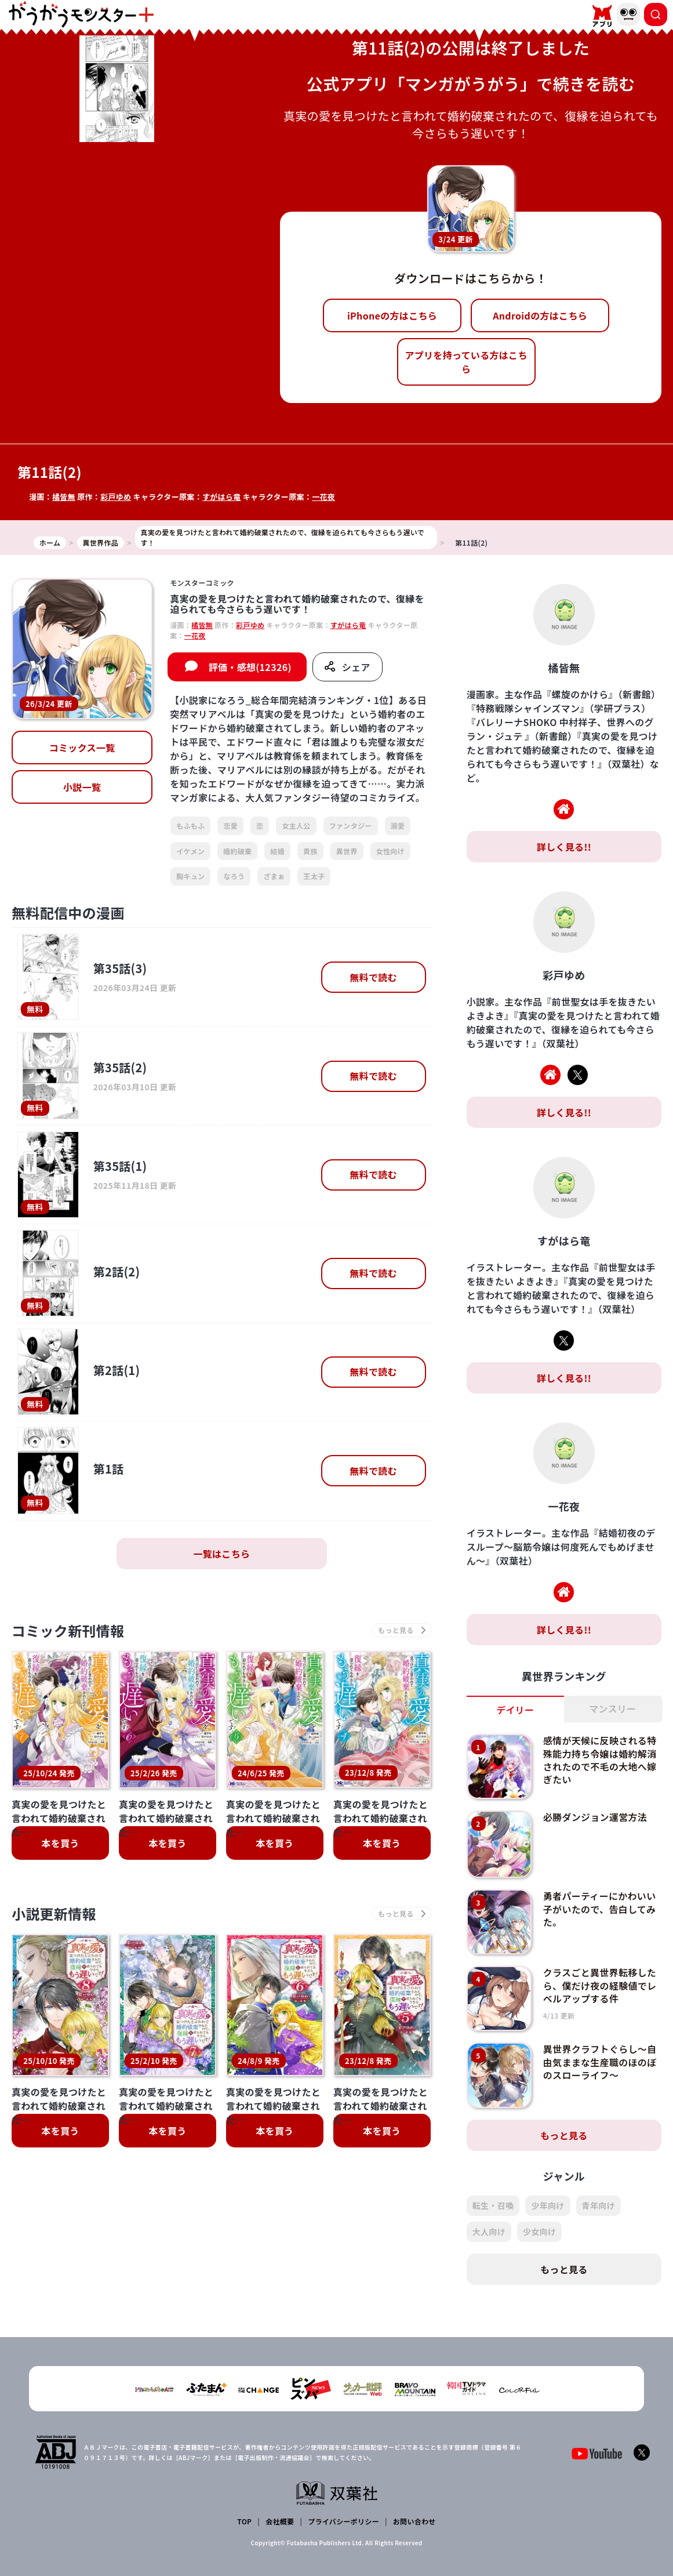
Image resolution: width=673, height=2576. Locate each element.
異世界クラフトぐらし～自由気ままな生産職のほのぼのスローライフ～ (600, 2062)
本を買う (60, 1843)
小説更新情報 (54, 1913)
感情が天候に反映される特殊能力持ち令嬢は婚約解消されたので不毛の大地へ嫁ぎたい (600, 1759)
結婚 (277, 851)
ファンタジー (350, 825)
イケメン (190, 851)
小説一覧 (82, 787)
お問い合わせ (414, 2521)
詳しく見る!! (564, 847)
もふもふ (190, 825)
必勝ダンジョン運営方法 (595, 1817)
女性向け (390, 851)
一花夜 (323, 496)
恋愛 (230, 825)
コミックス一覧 (82, 747)
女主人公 (296, 825)
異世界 (347, 851)
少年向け (547, 2205)
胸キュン (190, 876)
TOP (244, 2521)
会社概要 (279, 2521)
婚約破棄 (237, 851)
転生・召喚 (493, 2205)
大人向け (488, 2231)
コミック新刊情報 (68, 1630)
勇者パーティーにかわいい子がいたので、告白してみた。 (599, 1909)
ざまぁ (274, 876)
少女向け (539, 2231)
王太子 (314, 876)
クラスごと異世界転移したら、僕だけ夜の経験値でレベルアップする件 (600, 1985)
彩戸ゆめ (115, 496)
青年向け (598, 2205)
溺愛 (398, 825)
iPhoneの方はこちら (392, 315)
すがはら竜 (221, 496)
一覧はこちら (221, 1554)
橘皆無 (63, 496)
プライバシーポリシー (343, 2521)
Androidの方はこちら (540, 315)
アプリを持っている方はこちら (466, 362)
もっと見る (564, 2135)
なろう (234, 876)
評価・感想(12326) (250, 667)
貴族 (310, 851)
